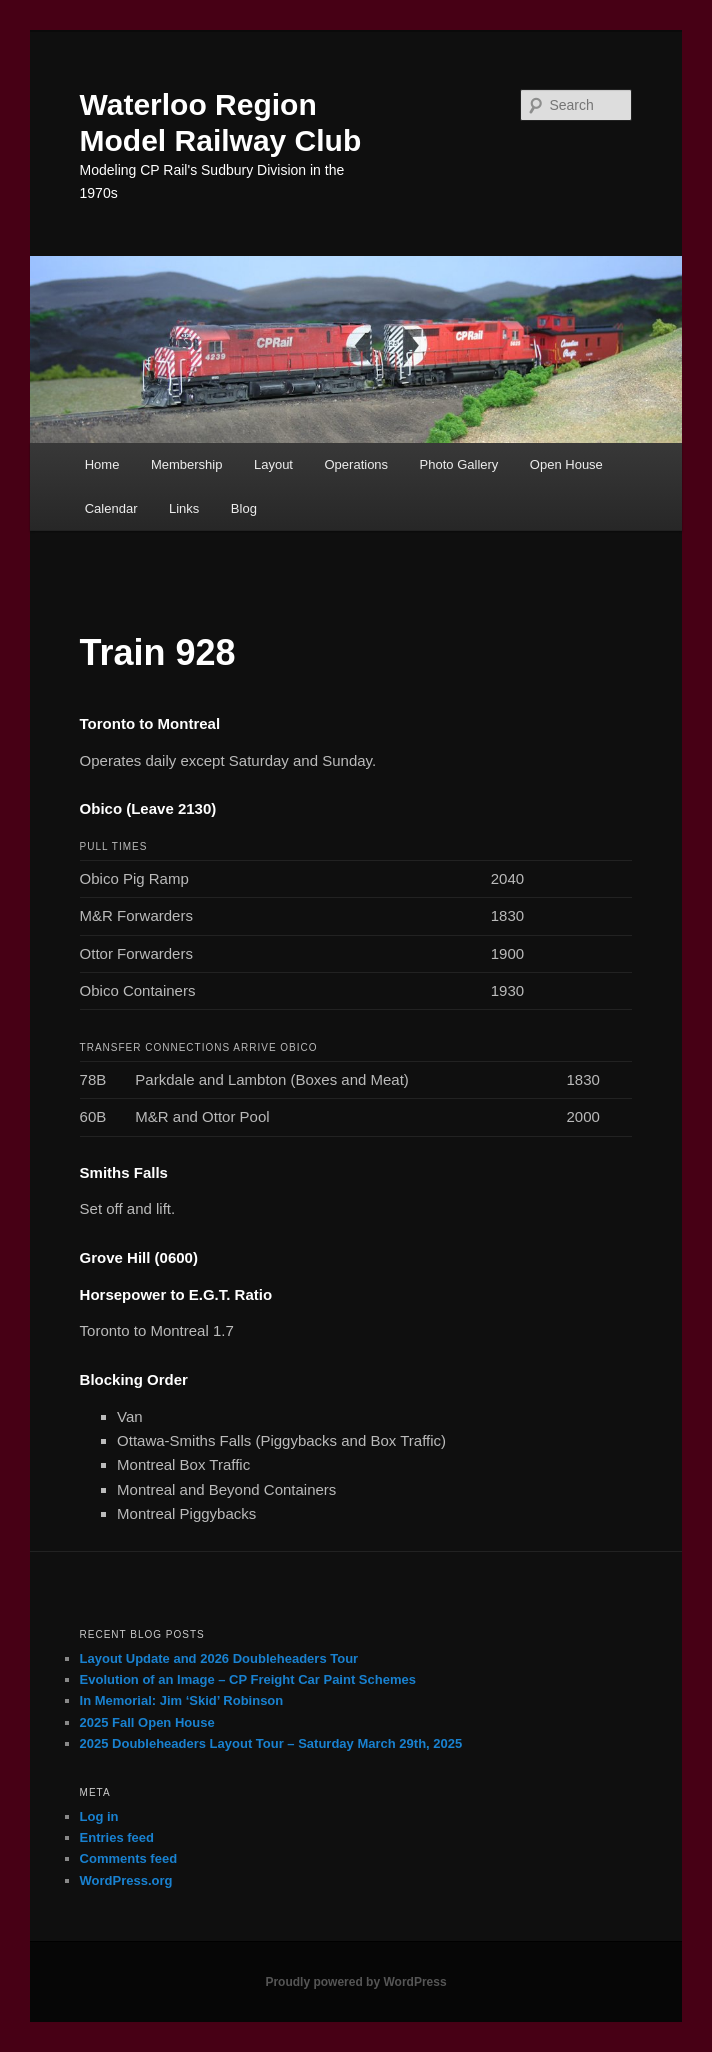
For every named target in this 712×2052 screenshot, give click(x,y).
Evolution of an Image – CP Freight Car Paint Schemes (248, 1679)
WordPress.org (126, 1880)
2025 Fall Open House (147, 1722)
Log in (99, 1816)
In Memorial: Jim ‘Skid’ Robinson (182, 1700)
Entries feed (117, 1837)
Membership (187, 464)
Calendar (111, 508)
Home (102, 464)
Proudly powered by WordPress (355, 1982)
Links (184, 508)
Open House (566, 464)
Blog (244, 508)
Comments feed (129, 1858)
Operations (357, 464)
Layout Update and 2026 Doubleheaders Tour (219, 1658)
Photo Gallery (459, 464)
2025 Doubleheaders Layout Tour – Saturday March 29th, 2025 (271, 1743)
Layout (273, 464)
